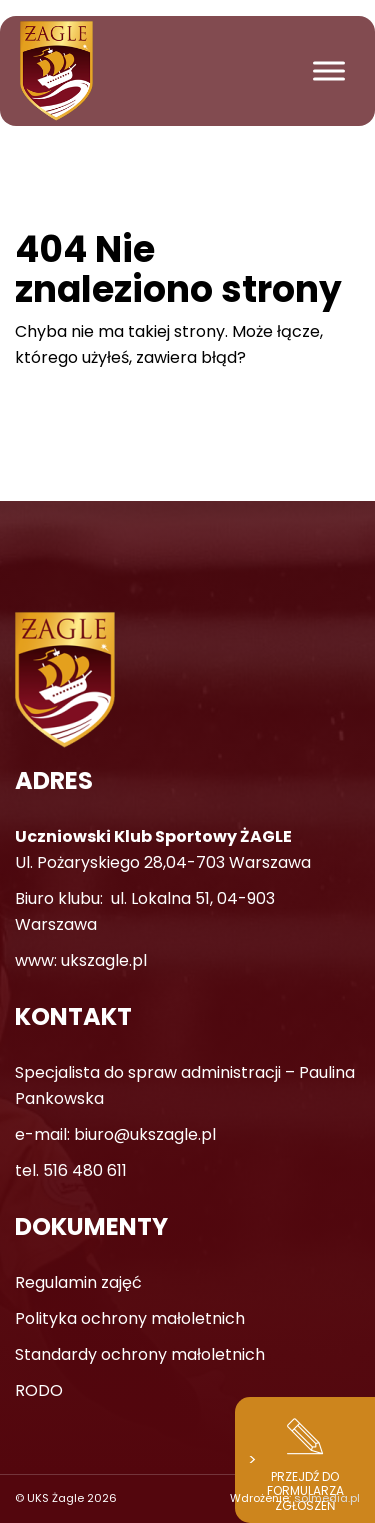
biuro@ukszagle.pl (145, 1134)
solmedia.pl (327, 1498)
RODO (39, 1390)
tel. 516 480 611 (71, 1170)
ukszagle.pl (104, 960)
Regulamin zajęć (78, 1282)
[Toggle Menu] (329, 70)
